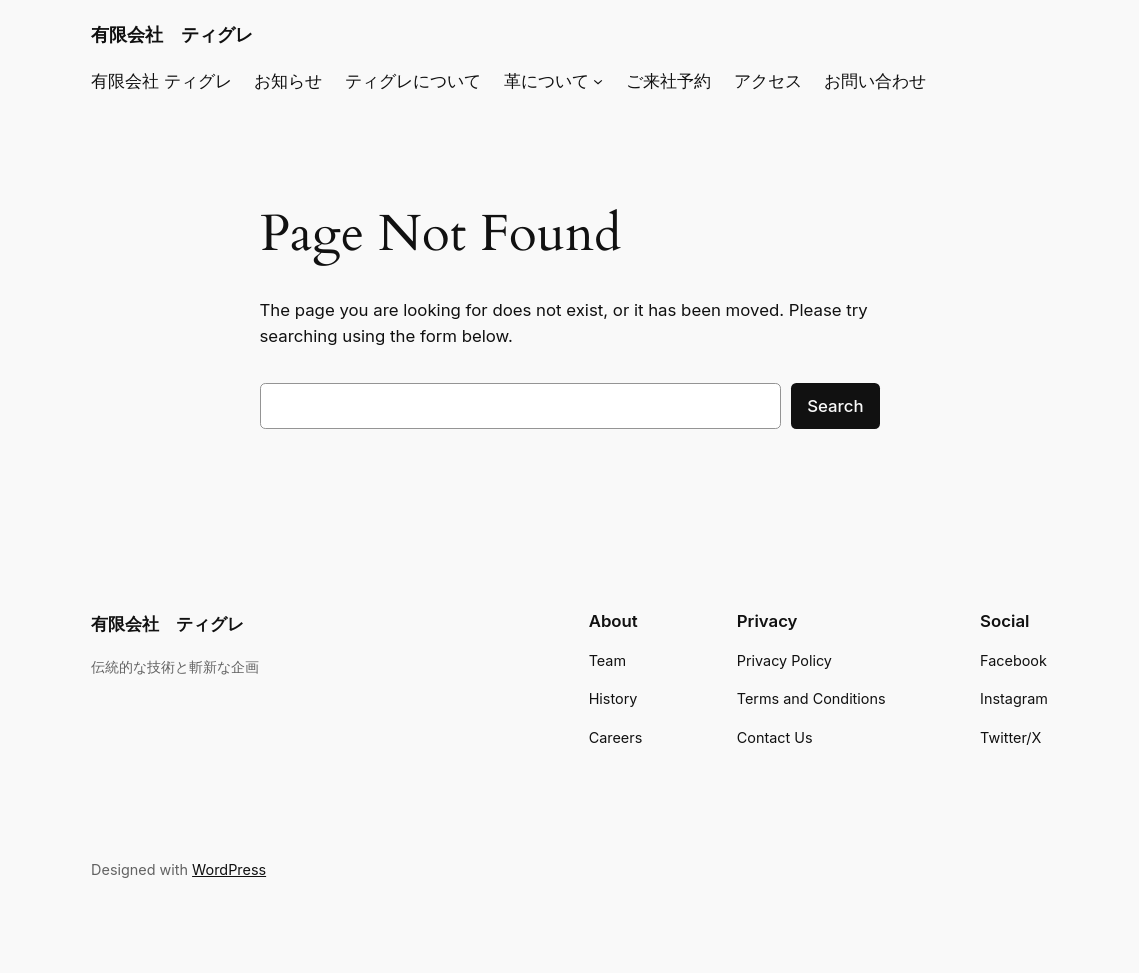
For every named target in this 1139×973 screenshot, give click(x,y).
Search (835, 406)
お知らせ (288, 81)
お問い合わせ (875, 81)
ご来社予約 (668, 81)
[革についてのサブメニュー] (598, 81)
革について (546, 81)
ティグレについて (413, 81)
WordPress (229, 869)
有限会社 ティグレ (172, 34)
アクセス (768, 81)
